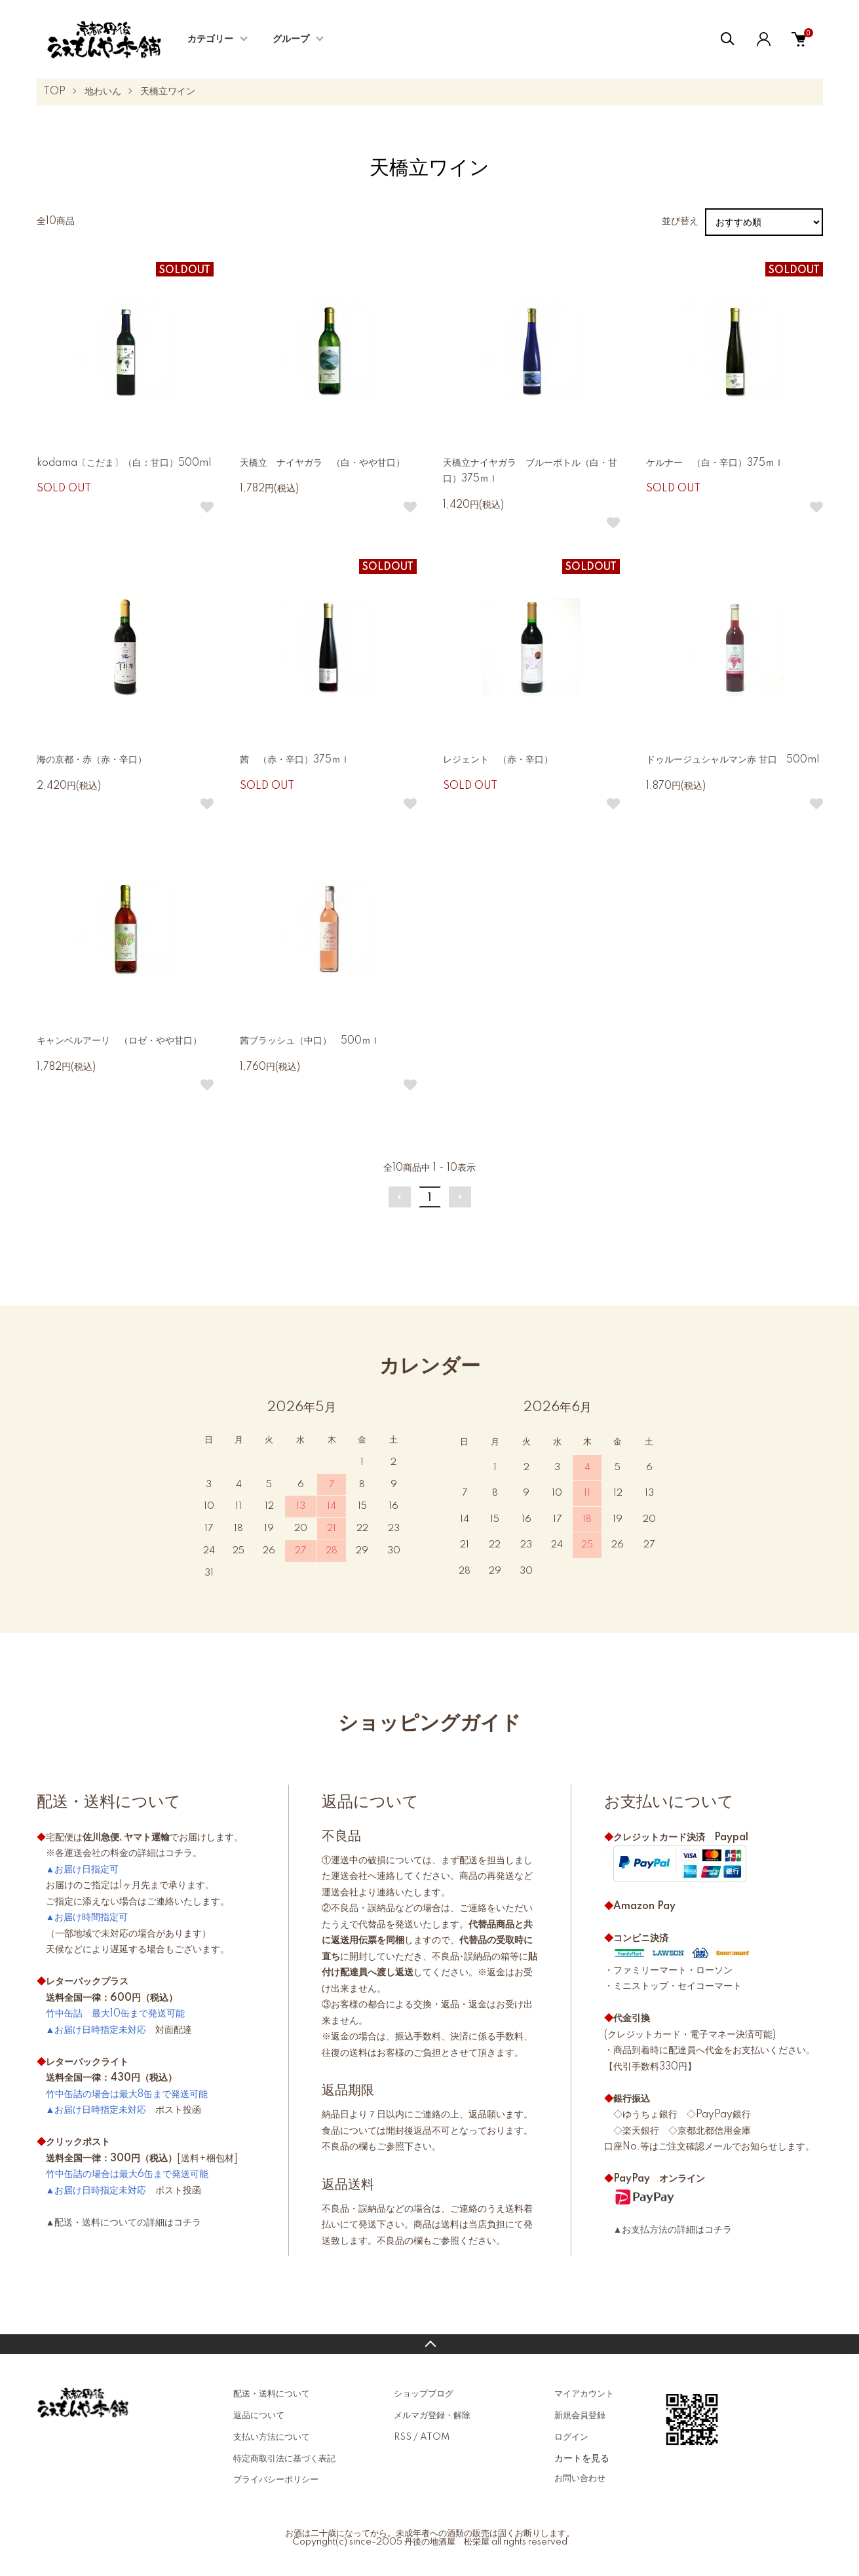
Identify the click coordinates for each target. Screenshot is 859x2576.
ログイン (571, 2437)
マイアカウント (584, 2393)
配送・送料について (271, 2393)
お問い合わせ (579, 2478)
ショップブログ (423, 2393)
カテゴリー (210, 39)
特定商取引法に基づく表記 (284, 2458)
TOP (54, 91)
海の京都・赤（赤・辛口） (92, 760)
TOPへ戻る (429, 2344)
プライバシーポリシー (275, 2479)
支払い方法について (271, 2437)
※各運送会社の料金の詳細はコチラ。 (124, 1853)
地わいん (103, 91)
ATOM (434, 2437)
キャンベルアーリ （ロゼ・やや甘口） (119, 1041)
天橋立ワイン (167, 91)
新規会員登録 (579, 2415)
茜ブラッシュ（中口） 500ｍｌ (314, 1041)
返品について (258, 2415)
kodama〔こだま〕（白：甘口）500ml (124, 463)
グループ (291, 39)
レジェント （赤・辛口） (498, 760)
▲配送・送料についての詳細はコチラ (124, 2223)
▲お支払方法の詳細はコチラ (673, 2230)
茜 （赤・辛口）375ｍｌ (295, 760)
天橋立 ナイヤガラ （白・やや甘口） (322, 463)
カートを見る (581, 2458)
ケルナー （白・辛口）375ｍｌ (715, 463)
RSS (402, 2437)
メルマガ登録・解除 (432, 2415)
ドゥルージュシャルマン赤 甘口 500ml (732, 760)
